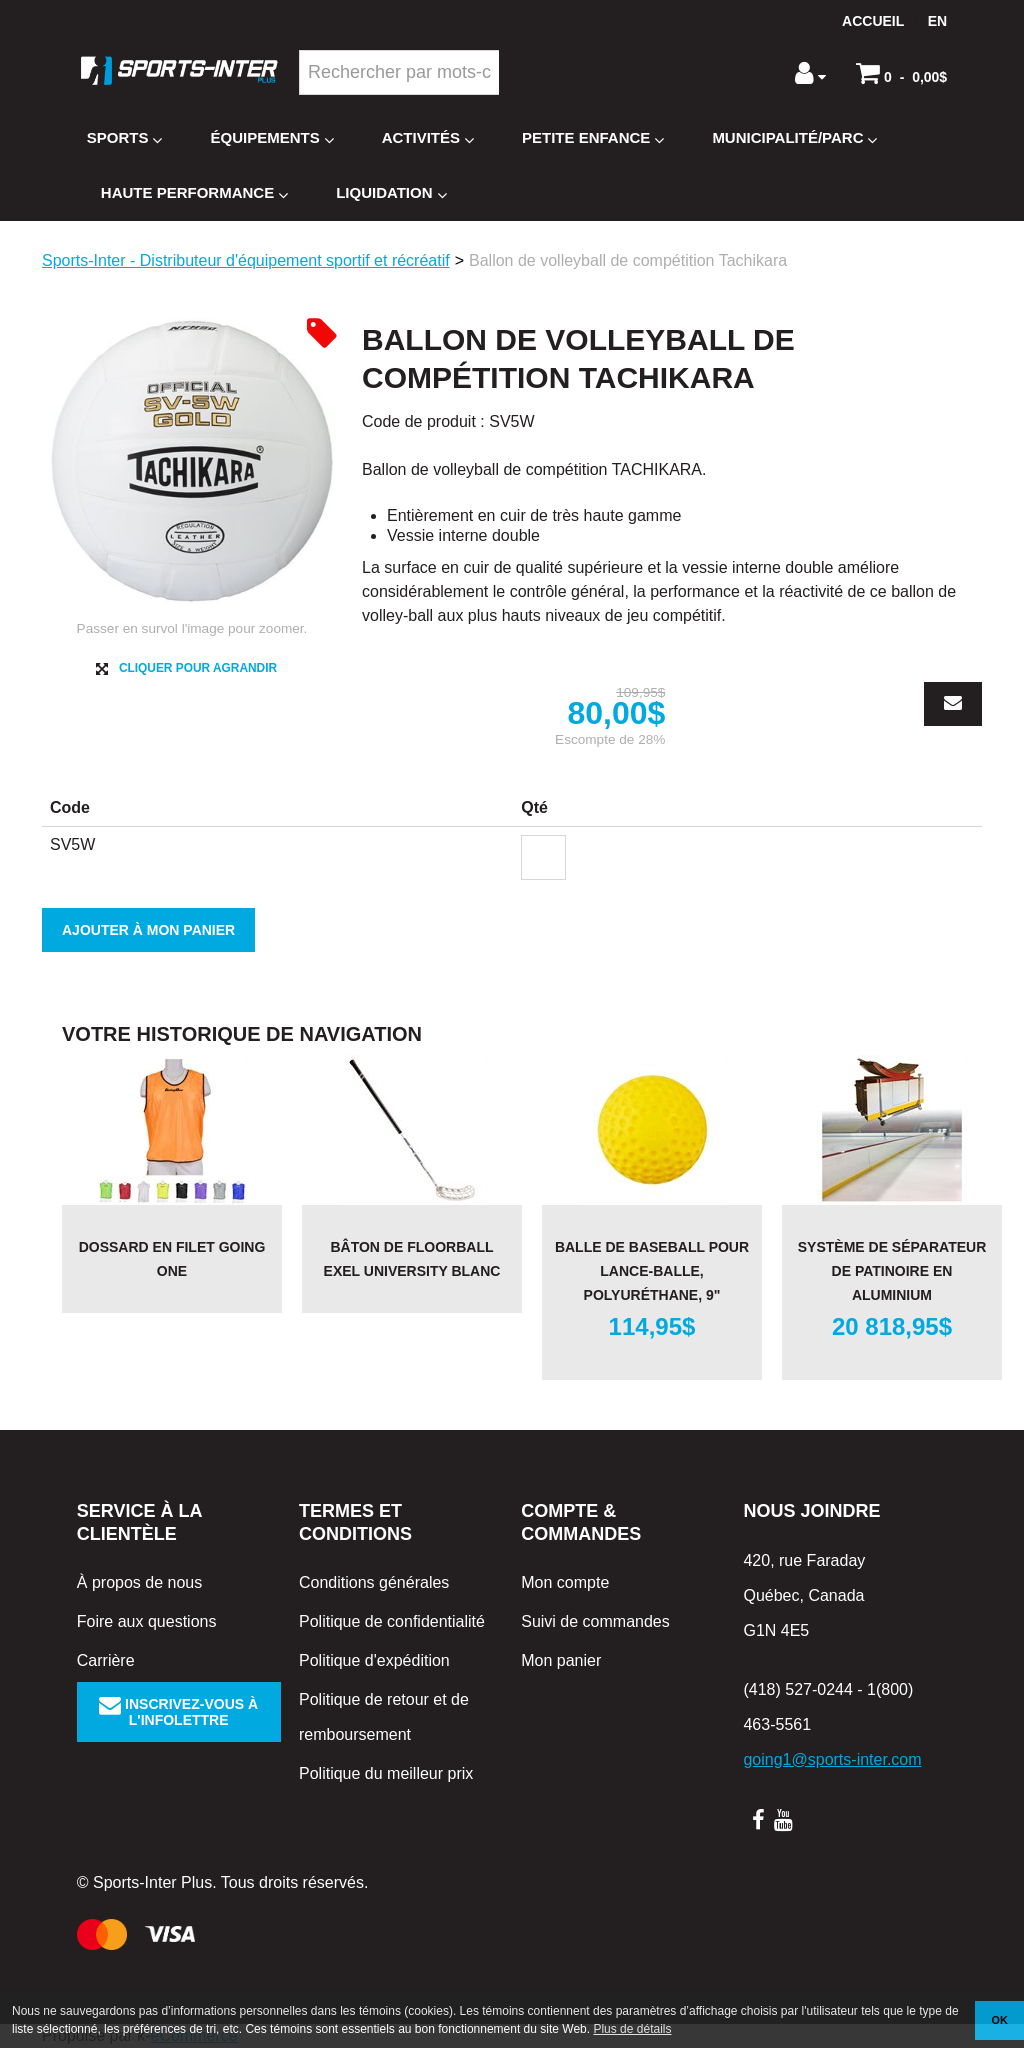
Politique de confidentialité (392, 1621)
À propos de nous (139, 1582)
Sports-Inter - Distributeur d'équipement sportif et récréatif (246, 260)
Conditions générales (374, 1582)
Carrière (106, 1660)
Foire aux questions (147, 1621)
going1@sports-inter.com (832, 1759)
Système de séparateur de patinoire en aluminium (892, 1271)
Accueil (873, 21)
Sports (125, 138)
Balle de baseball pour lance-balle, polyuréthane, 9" (652, 1271)
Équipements (271, 138)
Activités (428, 138)
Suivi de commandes (595, 1621)
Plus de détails (632, 2029)
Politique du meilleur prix (386, 1773)
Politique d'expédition (374, 1660)
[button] (901, 73)
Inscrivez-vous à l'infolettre (178, 1712)
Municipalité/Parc (794, 138)
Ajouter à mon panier (148, 930)
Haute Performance (194, 193)
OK (1000, 2020)
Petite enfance (593, 138)
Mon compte (565, 1582)
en (937, 21)
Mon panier (561, 1660)
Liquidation (391, 193)
